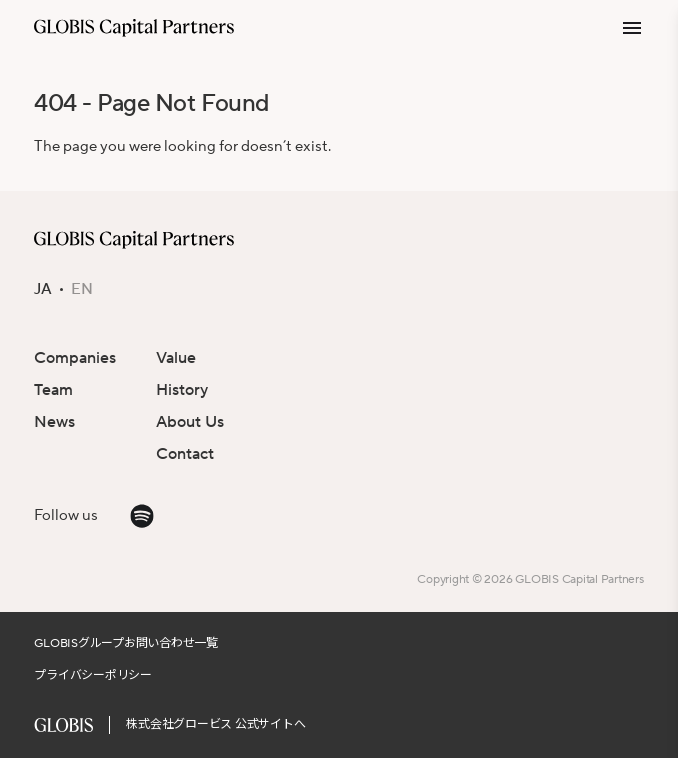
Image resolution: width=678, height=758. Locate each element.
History (182, 390)
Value (176, 358)
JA (43, 290)
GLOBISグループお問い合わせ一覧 (126, 643)
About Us (190, 422)
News (54, 422)
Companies (75, 358)
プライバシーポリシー (93, 675)
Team (53, 390)
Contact (185, 454)
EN (82, 290)
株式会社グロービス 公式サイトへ (215, 724)
